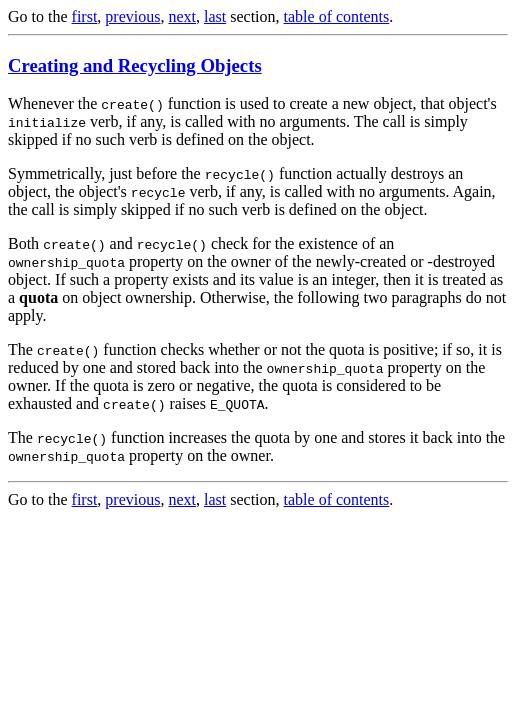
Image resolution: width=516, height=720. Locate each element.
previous (132, 16)
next (182, 16)
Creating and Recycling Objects (135, 65)
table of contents (337, 16)
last (215, 16)
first (85, 16)
